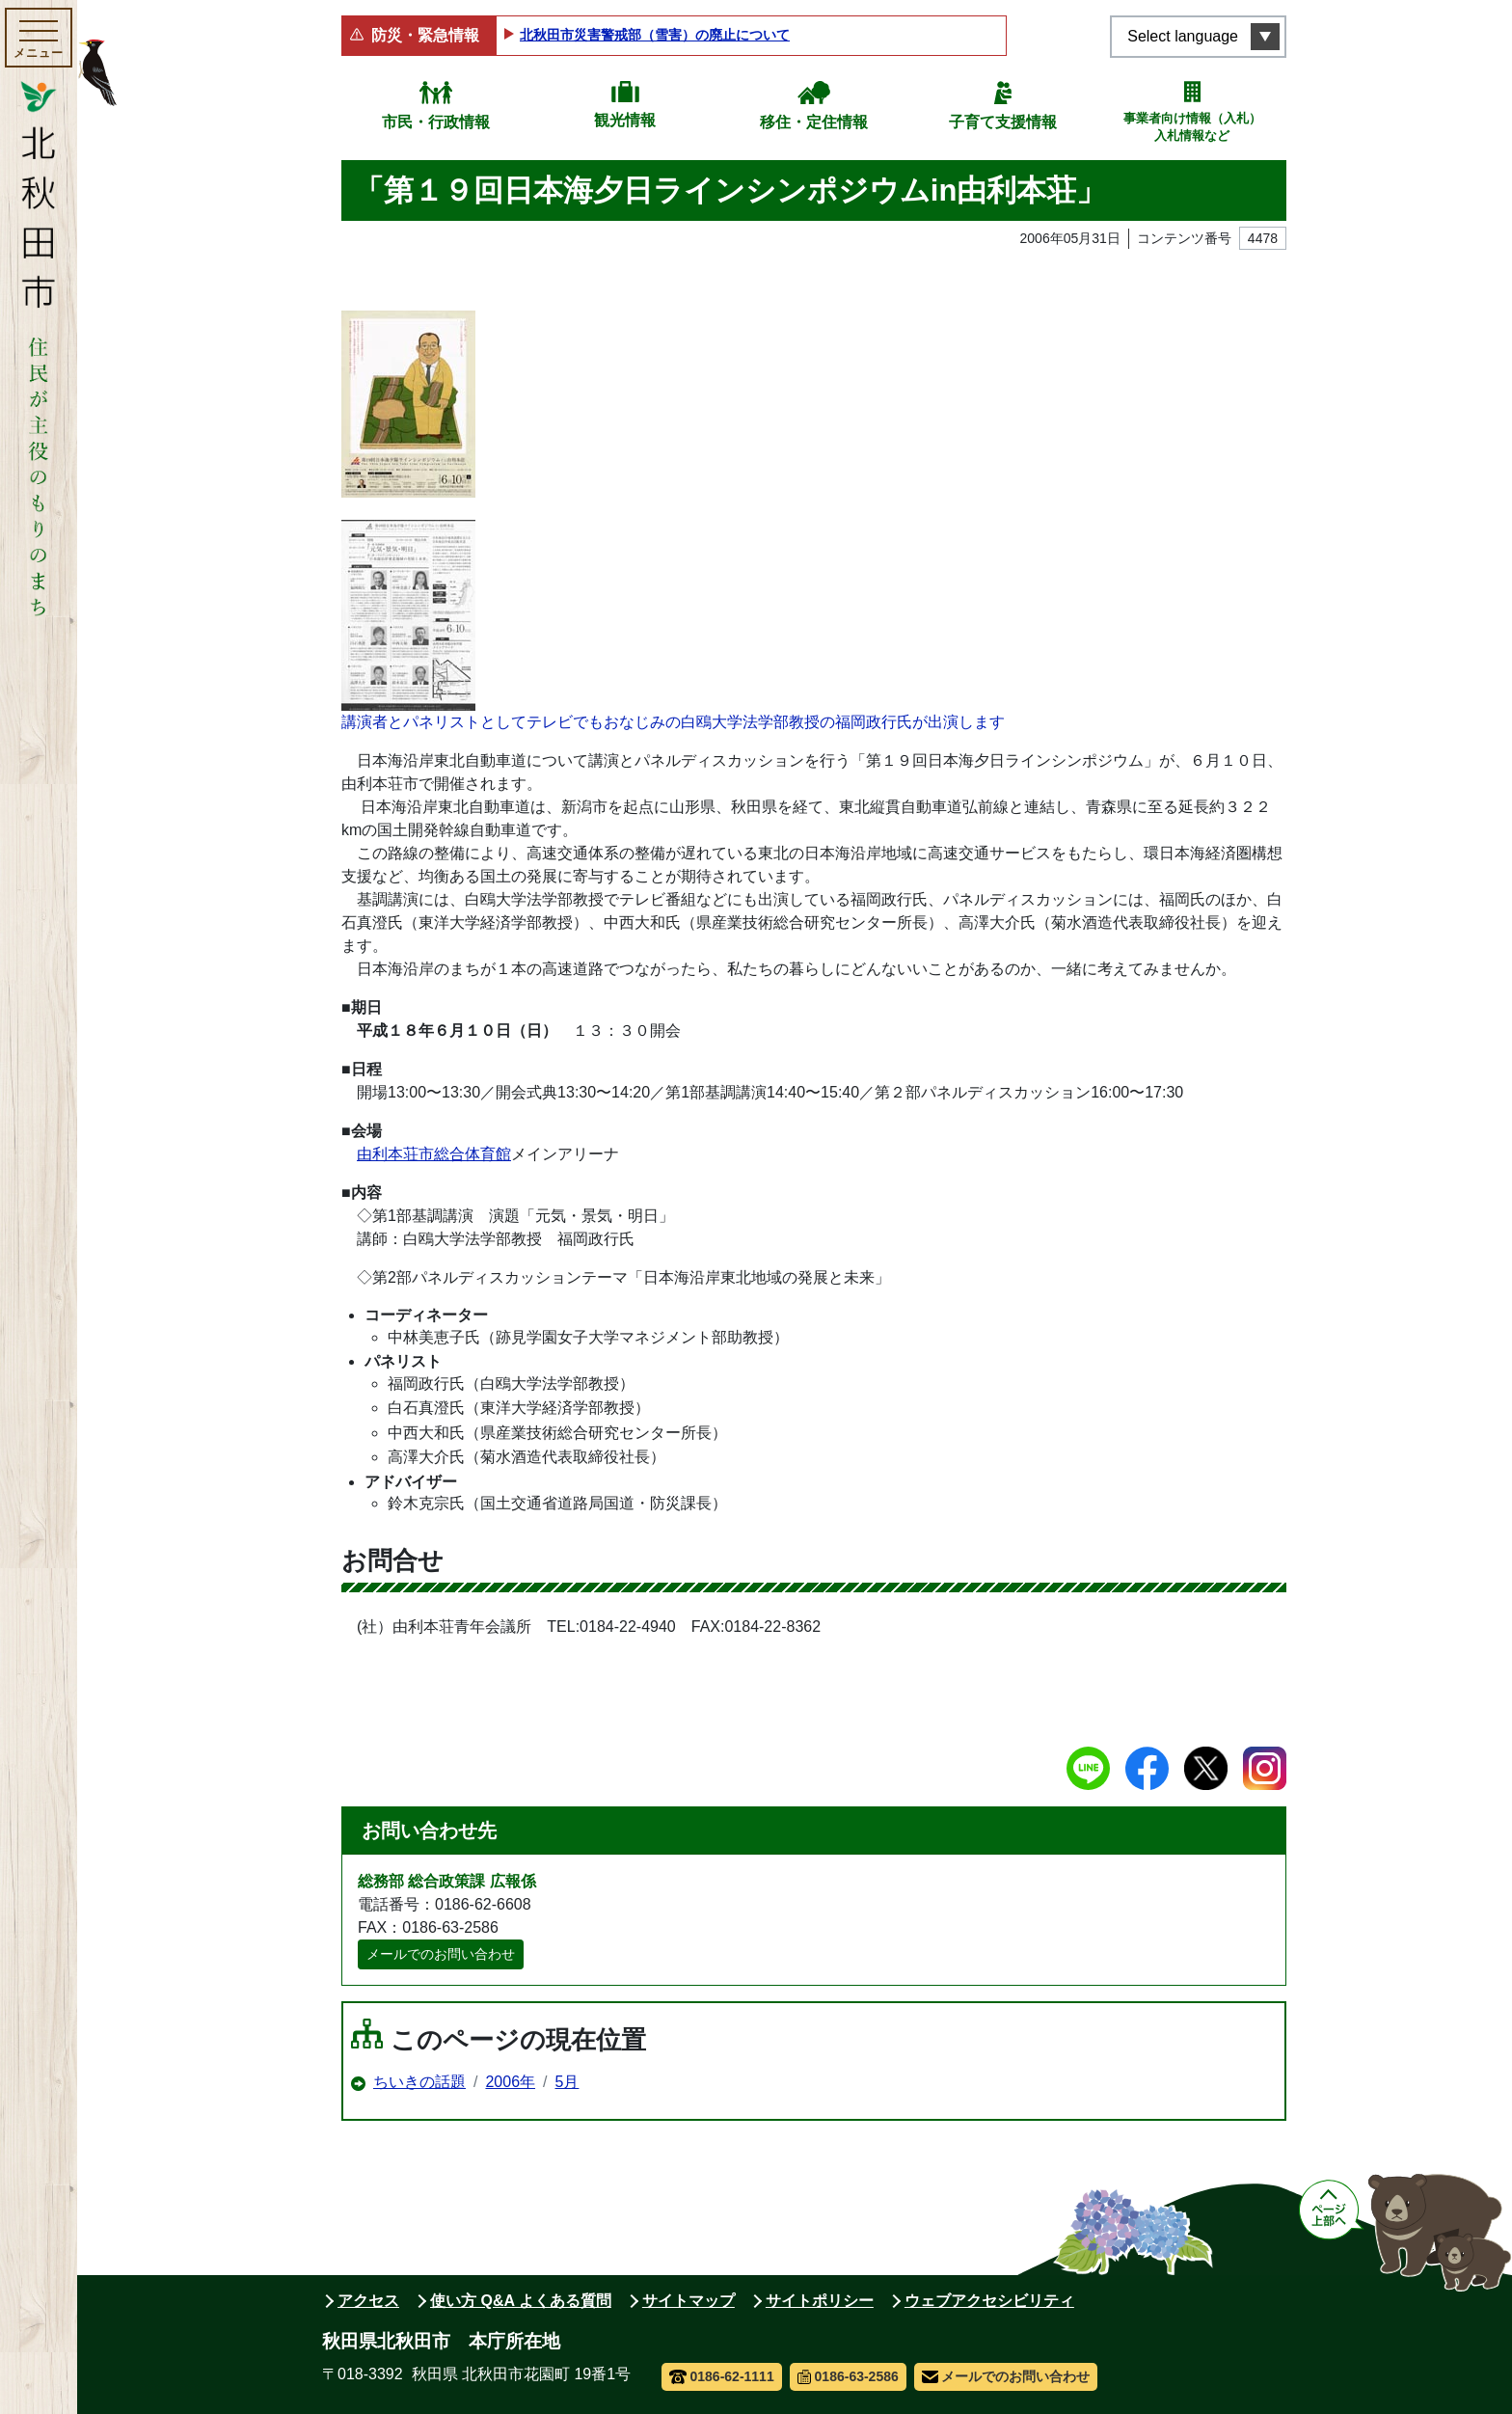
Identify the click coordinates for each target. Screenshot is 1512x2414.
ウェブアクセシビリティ (989, 2300)
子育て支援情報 (1003, 122)
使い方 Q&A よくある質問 (520, 2300)
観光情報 (625, 120)
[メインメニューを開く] (38, 38)
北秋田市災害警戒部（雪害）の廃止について (655, 34)
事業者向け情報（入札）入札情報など (1192, 127)
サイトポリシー (820, 2300)
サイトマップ (688, 2300)
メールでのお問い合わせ (440, 1954)
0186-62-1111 (721, 2376)
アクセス (368, 2300)
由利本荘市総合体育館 (434, 1154)
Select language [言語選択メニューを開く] (1182, 36)
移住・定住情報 (814, 122)
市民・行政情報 (436, 122)
